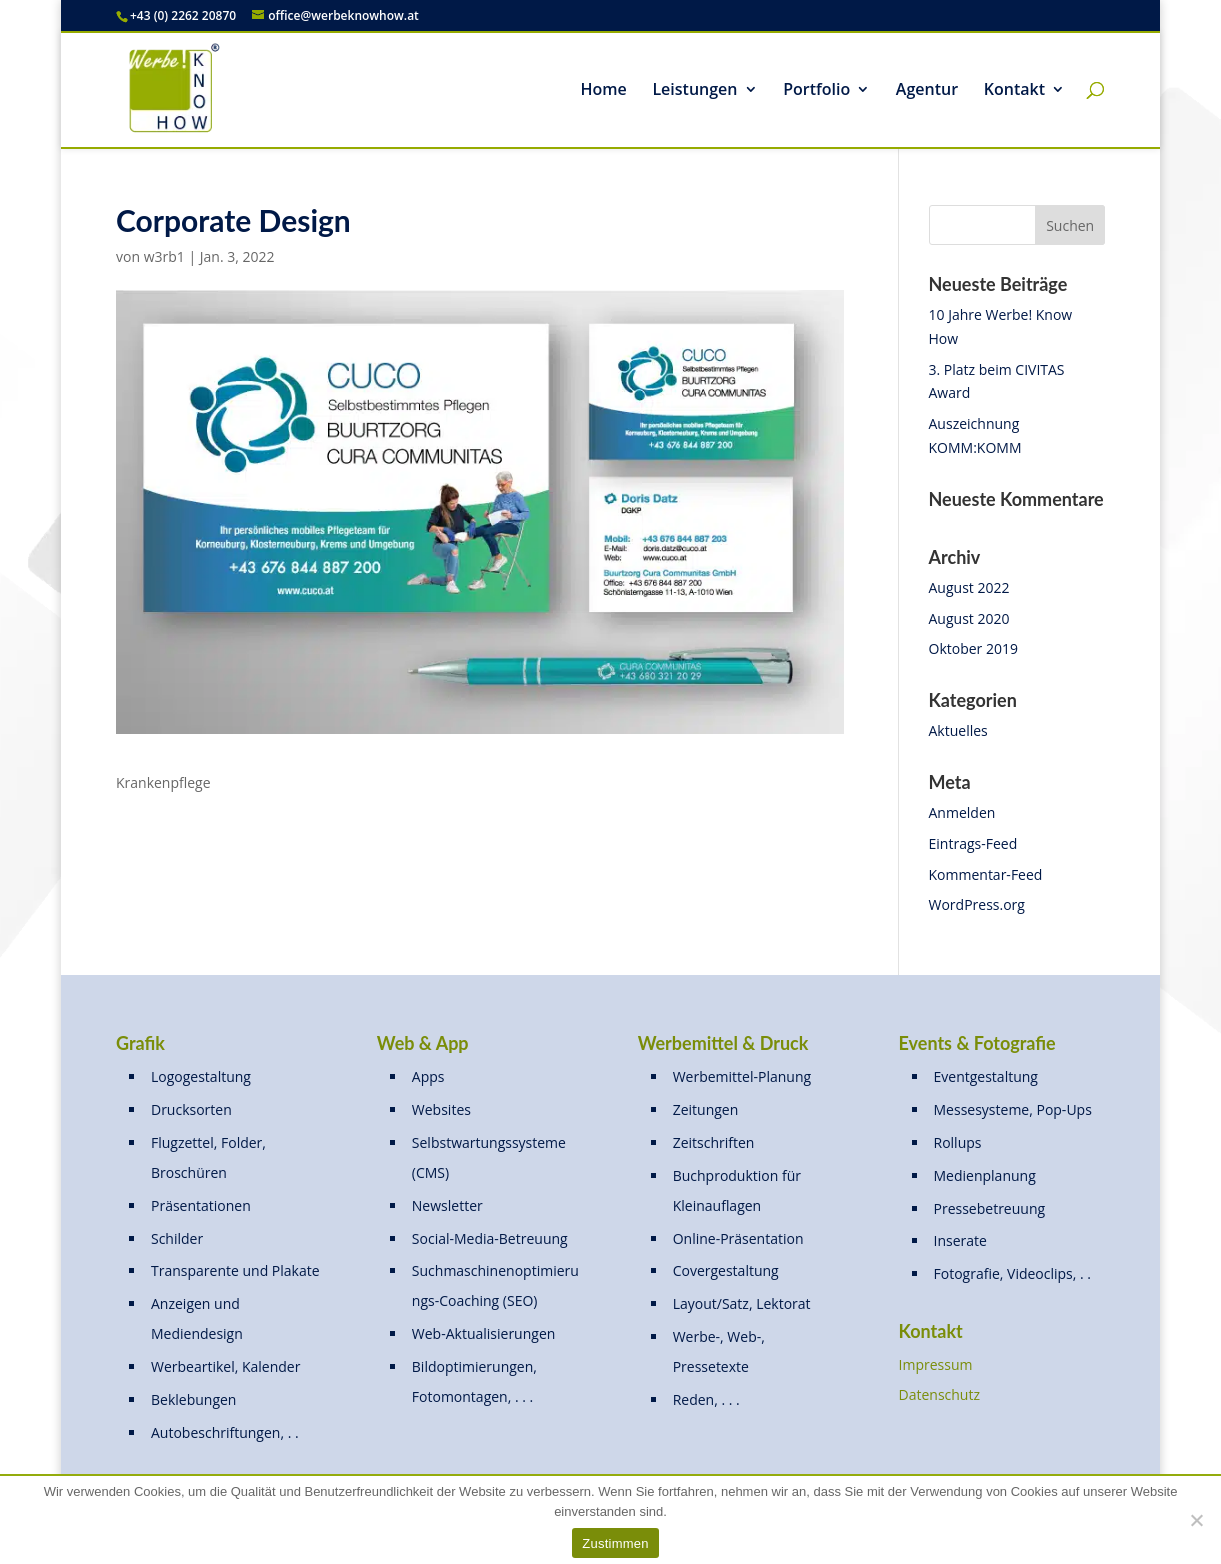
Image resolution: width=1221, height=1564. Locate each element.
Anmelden (962, 812)
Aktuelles (958, 730)
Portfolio (816, 91)
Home (604, 91)
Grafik (140, 1043)
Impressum (936, 1364)
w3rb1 (164, 256)
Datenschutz (939, 1394)
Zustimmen (615, 1543)
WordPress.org (977, 904)
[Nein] (1196, 1520)
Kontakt (1014, 91)
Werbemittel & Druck (723, 1043)
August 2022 (969, 587)
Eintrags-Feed (973, 843)
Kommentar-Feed (986, 874)
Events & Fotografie (977, 1043)
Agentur (927, 91)
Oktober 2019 (973, 648)
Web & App (423, 1043)
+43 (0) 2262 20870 (183, 15)
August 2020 (969, 618)
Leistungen (694, 91)
